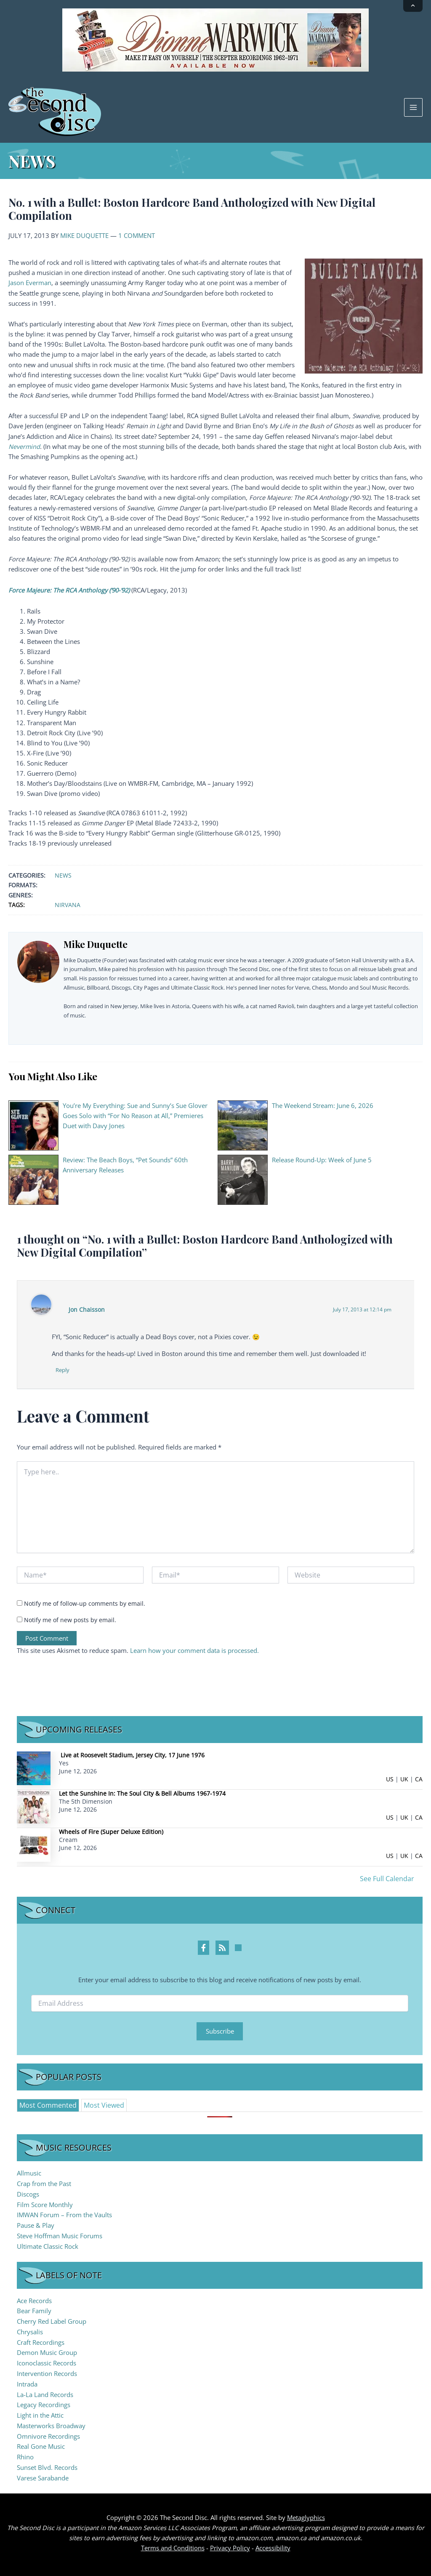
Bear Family (34, 2311)
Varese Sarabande (43, 2478)
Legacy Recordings (43, 2405)
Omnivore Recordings (48, 2436)
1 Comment (136, 235)
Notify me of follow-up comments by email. (84, 1604)
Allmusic (29, 2173)
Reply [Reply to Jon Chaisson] (63, 1370)
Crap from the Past (44, 2183)
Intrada (27, 2384)
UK (404, 1779)
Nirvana (67, 905)
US (390, 1779)
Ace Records (34, 2300)
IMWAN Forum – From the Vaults (64, 2215)
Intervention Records (47, 2373)
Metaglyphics (306, 2517)
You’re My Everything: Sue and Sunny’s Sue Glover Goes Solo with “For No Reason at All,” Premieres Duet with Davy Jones (135, 1115)
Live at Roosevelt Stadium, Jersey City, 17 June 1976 (132, 1755)
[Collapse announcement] (413, 6)
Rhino (25, 2457)
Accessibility (272, 2548)
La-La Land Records (45, 2394)
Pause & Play (35, 2225)
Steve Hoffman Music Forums (59, 2236)
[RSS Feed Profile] (222, 1947)
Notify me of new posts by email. (70, 1620)
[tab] (48, 2105)
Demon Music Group (47, 2353)
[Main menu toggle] (413, 107)
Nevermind (24, 446)
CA (419, 1779)
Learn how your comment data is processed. (194, 1650)
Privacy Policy (230, 2548)
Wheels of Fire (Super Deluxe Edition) (111, 1832)
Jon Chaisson (87, 1309)
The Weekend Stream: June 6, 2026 (322, 1105)
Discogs (28, 2194)
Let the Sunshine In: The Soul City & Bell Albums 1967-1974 (142, 1793)
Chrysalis (30, 2332)
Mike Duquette (84, 235)
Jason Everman (29, 282)
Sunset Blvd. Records (47, 2467)
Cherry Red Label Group (51, 2321)
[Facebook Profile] (203, 1947)
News (63, 875)
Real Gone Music (41, 2447)
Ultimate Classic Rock (47, 2246)
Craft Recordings (40, 2342)
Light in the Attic (40, 2415)
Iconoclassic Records (46, 2363)
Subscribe (220, 2031)
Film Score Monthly (45, 2204)
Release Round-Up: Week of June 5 (322, 1160)
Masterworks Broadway (51, 2425)
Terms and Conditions (173, 2548)
